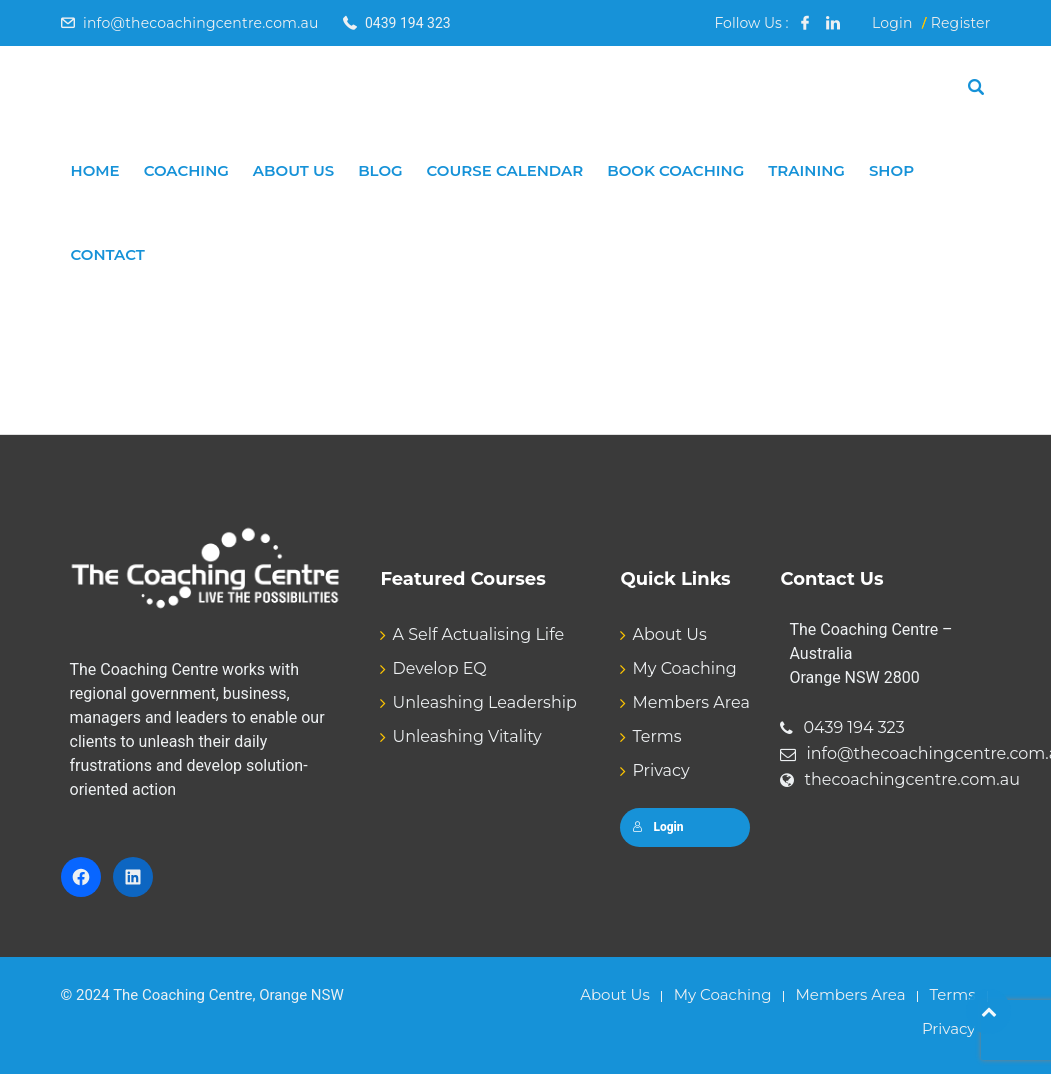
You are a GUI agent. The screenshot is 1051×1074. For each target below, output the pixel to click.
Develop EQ (439, 668)
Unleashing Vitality (466, 736)
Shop (891, 170)
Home (95, 170)
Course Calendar (505, 170)
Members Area (690, 702)
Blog (380, 170)
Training (806, 170)
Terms (656, 736)
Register (961, 23)
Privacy (660, 770)
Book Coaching (675, 170)
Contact (108, 254)
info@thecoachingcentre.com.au (201, 23)
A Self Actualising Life (478, 634)
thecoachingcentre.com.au (912, 779)
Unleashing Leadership (484, 702)
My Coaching (684, 668)
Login (892, 23)
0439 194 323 (853, 727)
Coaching (186, 170)
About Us (293, 170)
